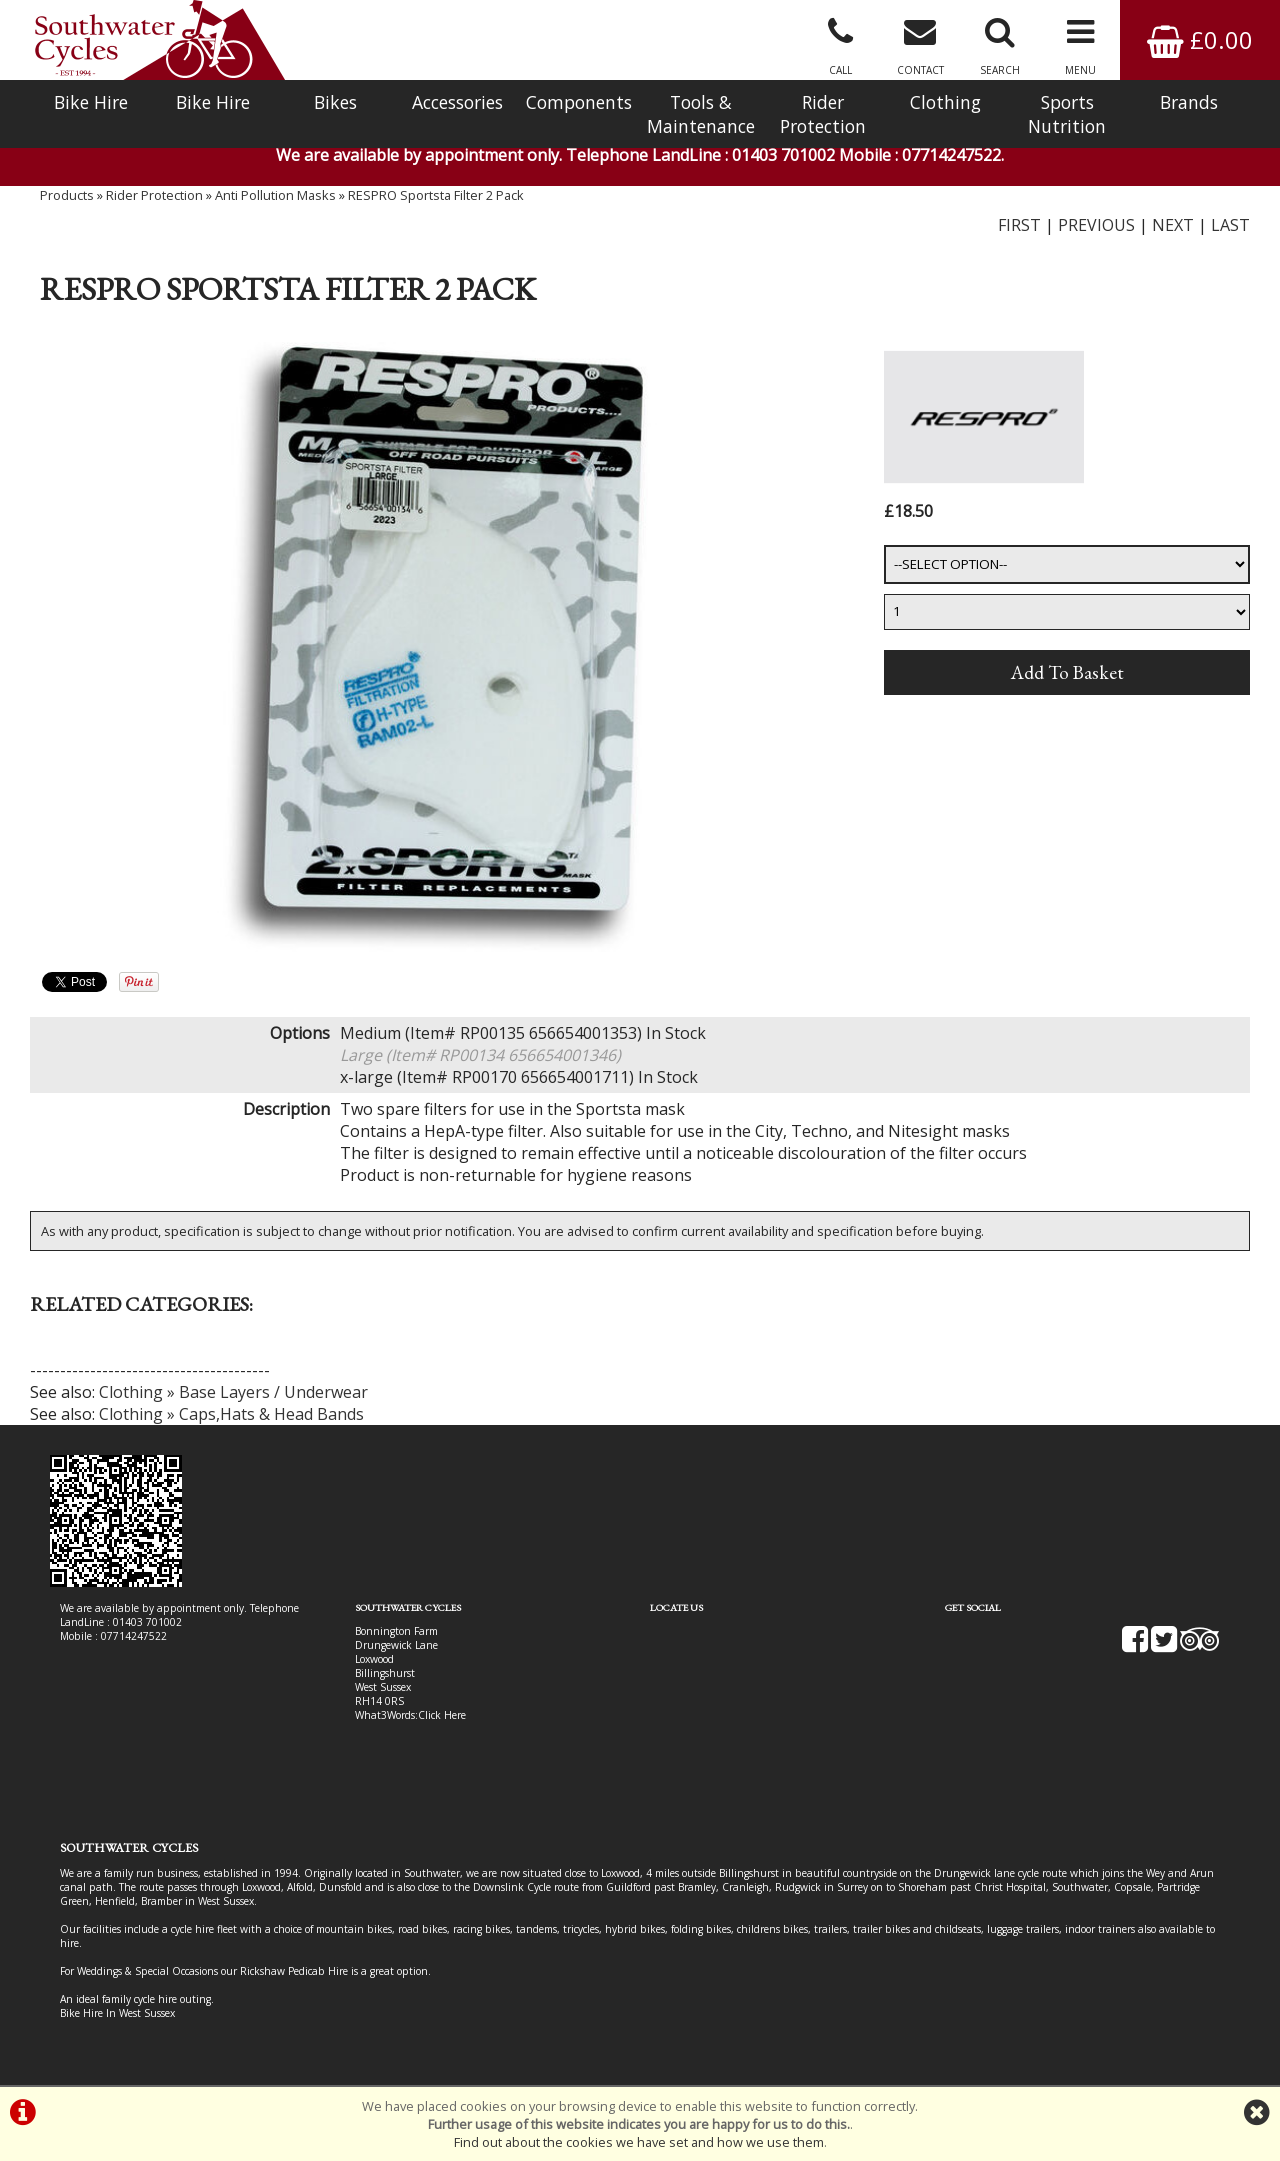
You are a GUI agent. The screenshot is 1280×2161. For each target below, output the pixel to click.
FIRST (1019, 225)
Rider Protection (823, 114)
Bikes (335, 102)
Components (579, 102)
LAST (1230, 225)
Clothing (945, 102)
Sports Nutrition (1067, 114)
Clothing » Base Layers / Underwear (233, 1392)
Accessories (457, 102)
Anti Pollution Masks (275, 195)
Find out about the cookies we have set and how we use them (639, 2142)
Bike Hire (91, 102)
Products (67, 195)
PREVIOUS (1096, 225)
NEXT (1173, 225)
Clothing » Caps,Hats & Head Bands (231, 1414)
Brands (1189, 102)
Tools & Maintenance (701, 114)
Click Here (442, 1715)
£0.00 (1200, 39)
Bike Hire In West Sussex (117, 2013)
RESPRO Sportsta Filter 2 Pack (436, 195)
